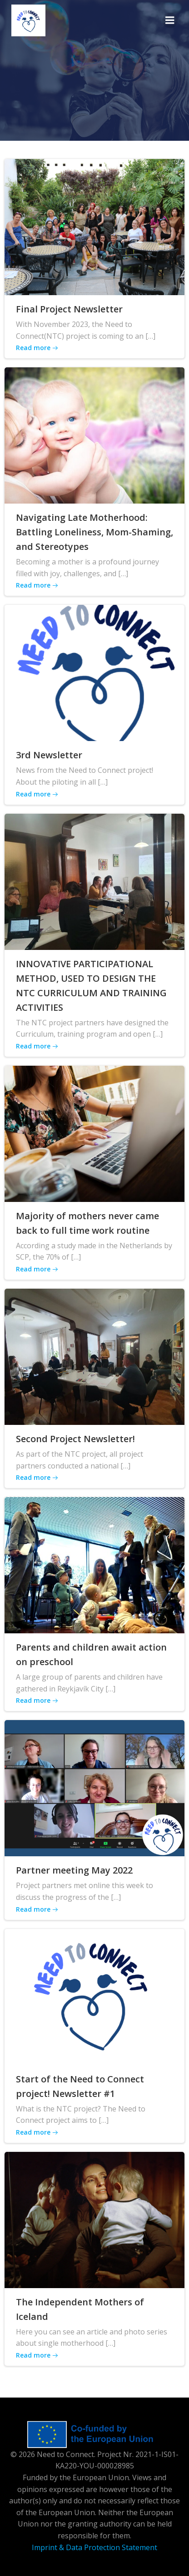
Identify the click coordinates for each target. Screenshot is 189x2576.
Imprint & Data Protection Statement (94, 2547)
